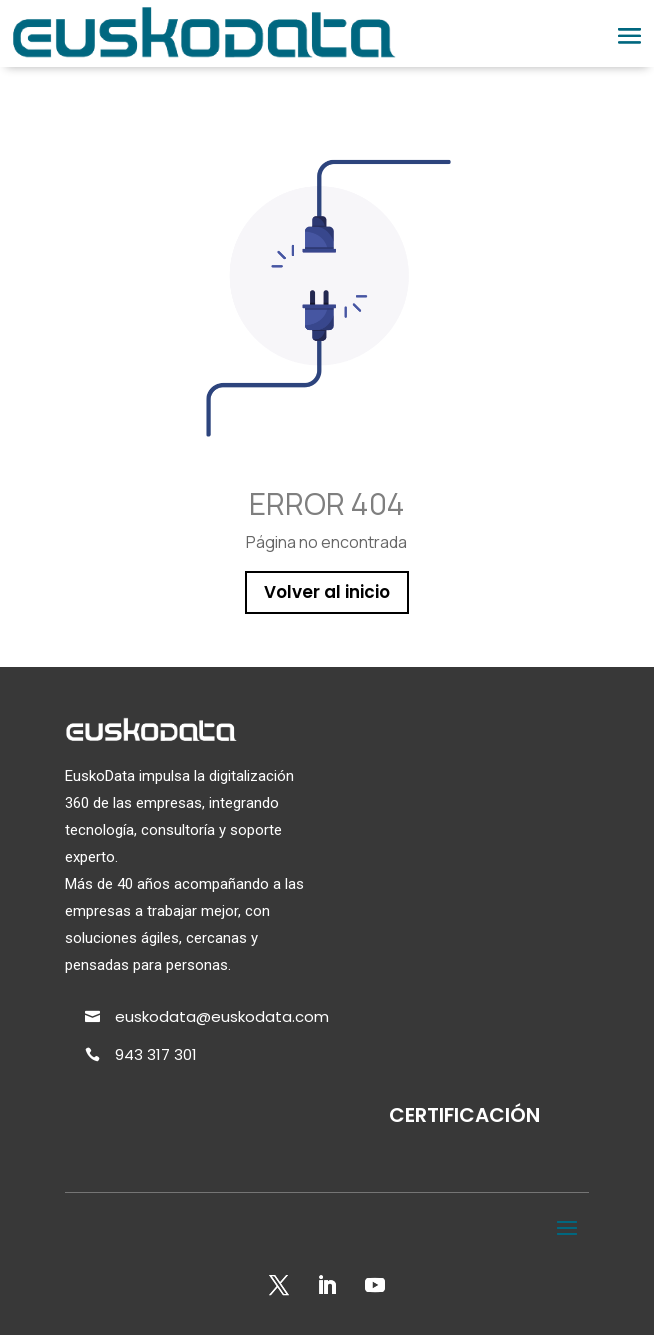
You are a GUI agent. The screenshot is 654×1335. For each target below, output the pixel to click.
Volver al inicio (327, 592)
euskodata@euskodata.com (222, 1016)
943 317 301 (156, 1054)
